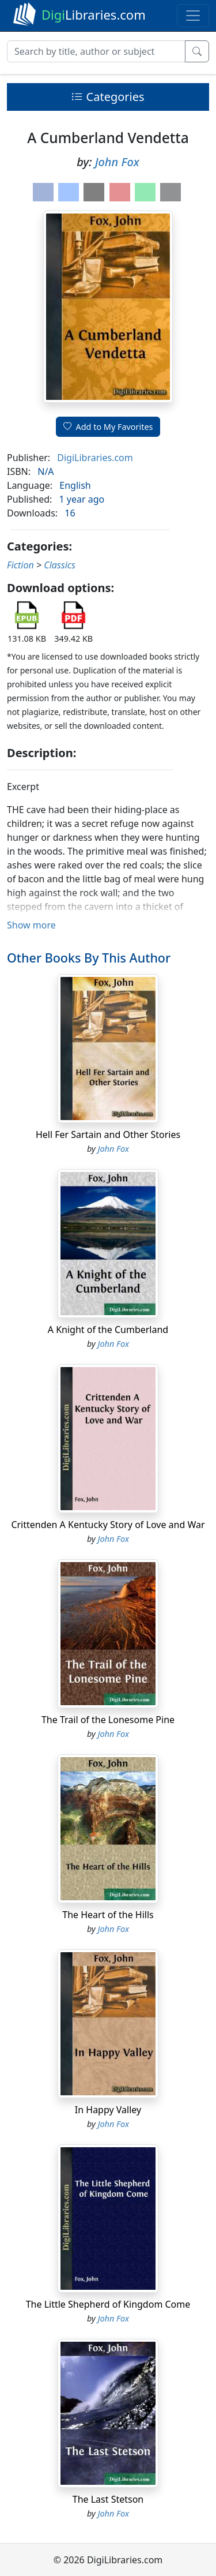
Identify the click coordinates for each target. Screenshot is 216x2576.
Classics (59, 565)
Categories (107, 96)
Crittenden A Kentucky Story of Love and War (107, 1524)
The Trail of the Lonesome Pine (108, 1719)
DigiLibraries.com (94, 457)
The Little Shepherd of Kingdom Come (108, 2304)
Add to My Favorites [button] (108, 426)
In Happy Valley (108, 2109)
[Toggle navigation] (193, 15)
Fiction (20, 565)
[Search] (96, 51)
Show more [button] (31, 925)
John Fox (117, 162)
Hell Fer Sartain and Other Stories (108, 1134)
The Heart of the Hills (107, 1914)
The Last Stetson (108, 2499)
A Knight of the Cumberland (108, 1329)
